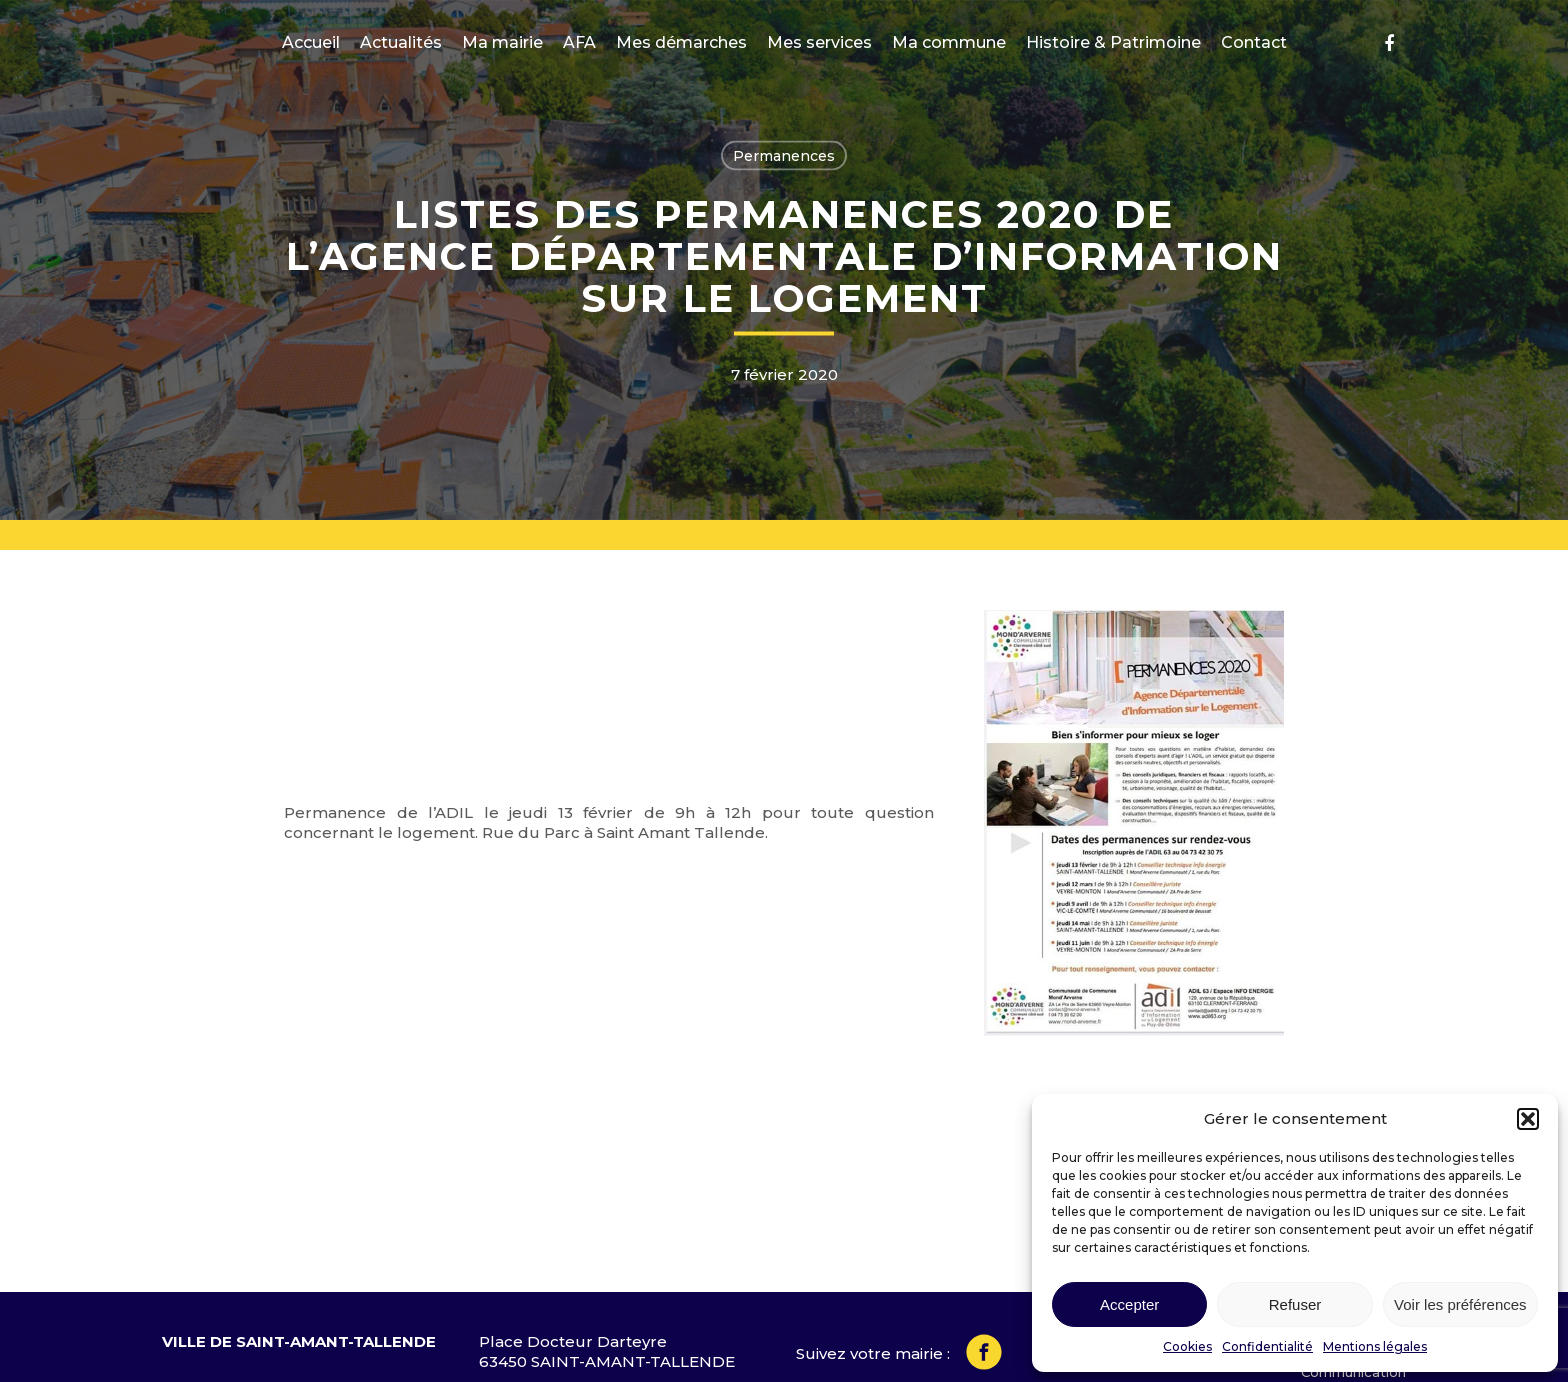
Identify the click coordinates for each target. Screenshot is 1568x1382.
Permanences (784, 156)
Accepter (1129, 1304)
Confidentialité (1267, 1346)
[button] (1528, 1119)
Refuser (1295, 1304)
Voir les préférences (1460, 1304)
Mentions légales (1375, 1346)
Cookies (1187, 1346)
